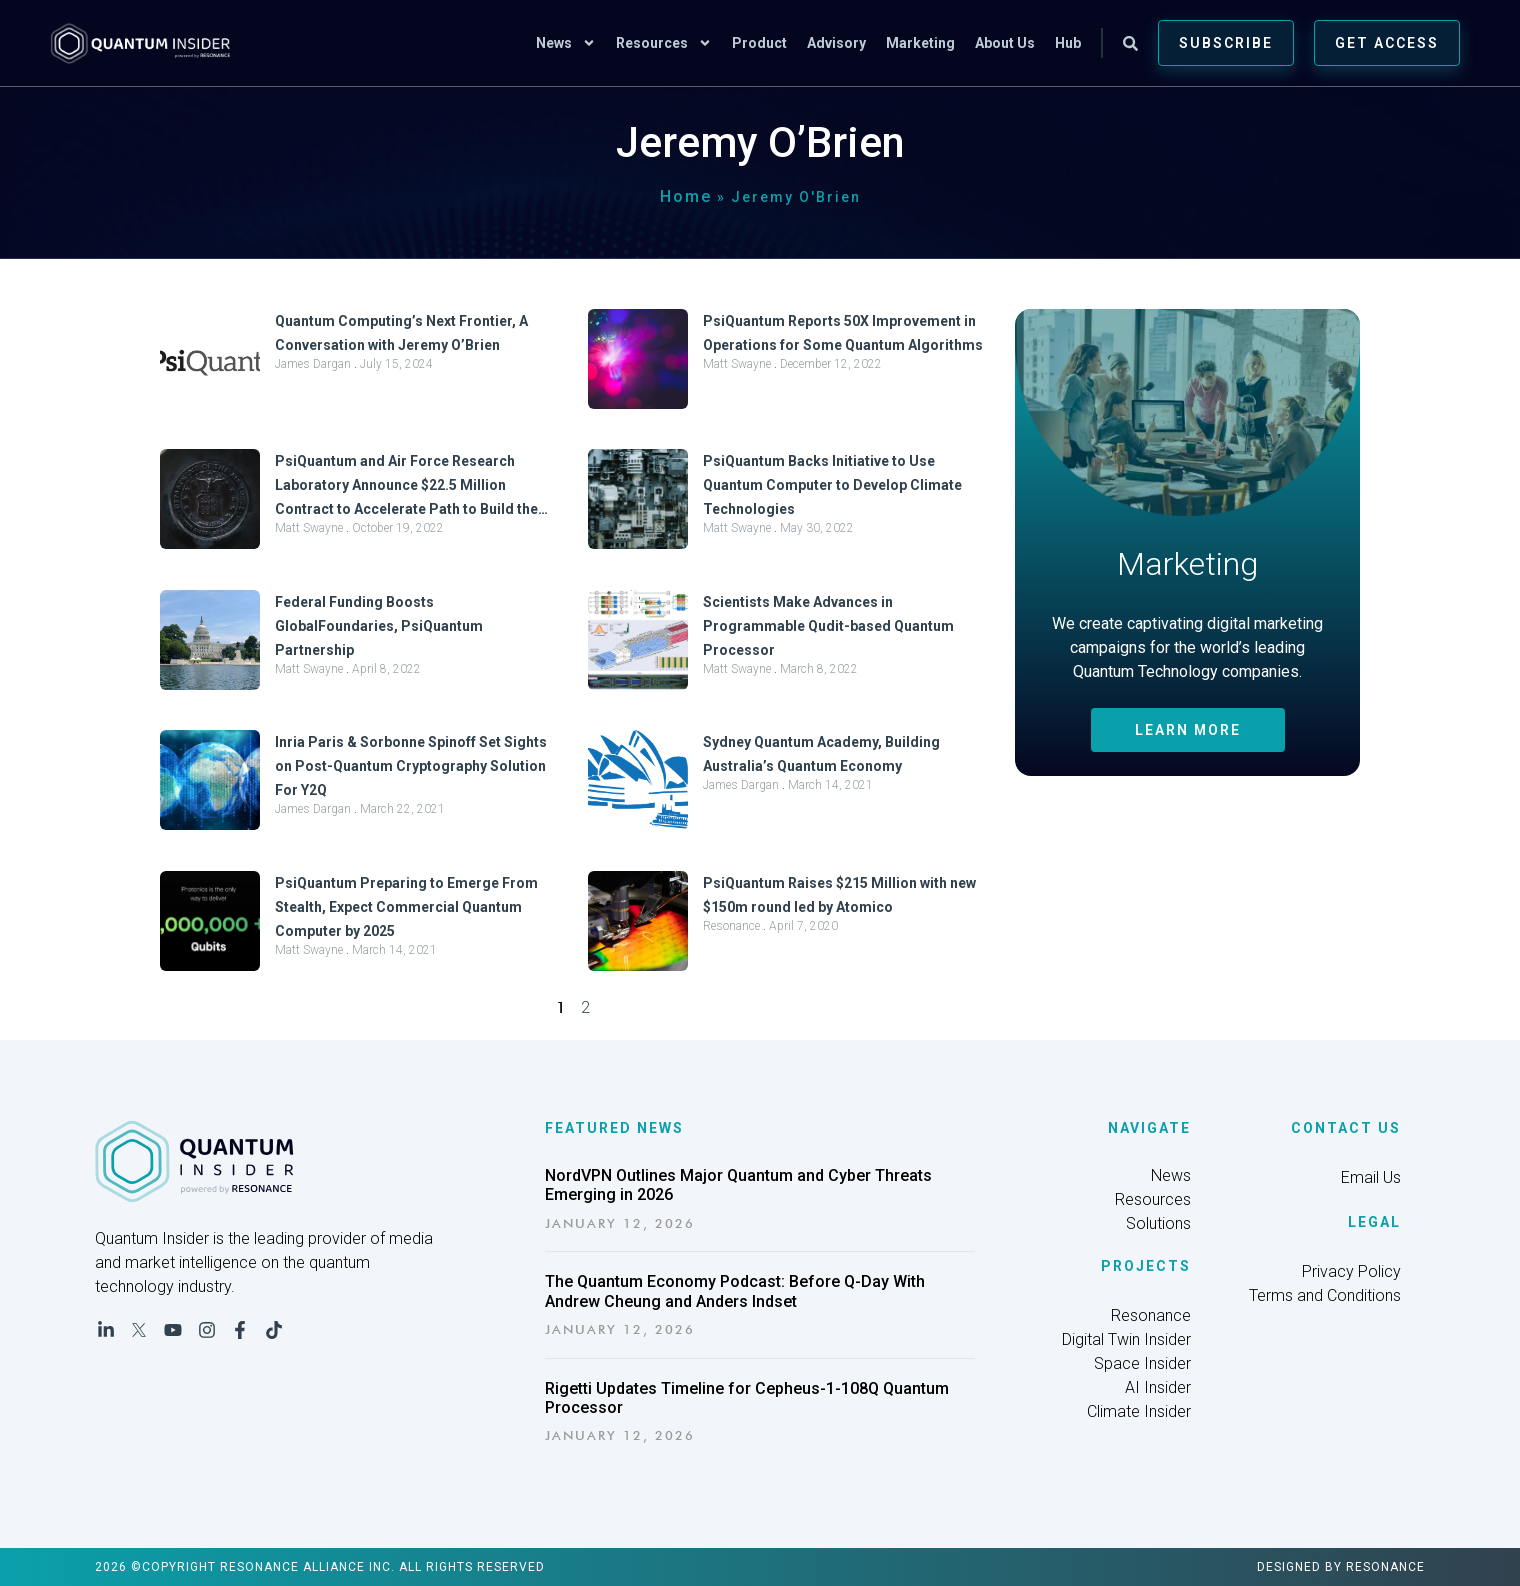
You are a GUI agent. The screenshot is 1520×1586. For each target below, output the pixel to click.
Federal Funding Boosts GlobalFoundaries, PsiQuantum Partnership (379, 626)
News (566, 43)
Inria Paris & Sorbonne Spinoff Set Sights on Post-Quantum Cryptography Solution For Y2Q (411, 766)
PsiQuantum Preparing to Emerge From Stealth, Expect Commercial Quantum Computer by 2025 (406, 907)
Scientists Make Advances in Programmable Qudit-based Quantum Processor (828, 626)
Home (686, 196)
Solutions (1158, 1223)
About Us (1005, 43)
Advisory (836, 43)
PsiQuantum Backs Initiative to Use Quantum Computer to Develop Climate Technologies (832, 485)
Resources (664, 43)
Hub (1068, 43)
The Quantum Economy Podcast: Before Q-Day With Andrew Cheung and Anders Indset (735, 1291)
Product (759, 43)
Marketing (920, 43)
